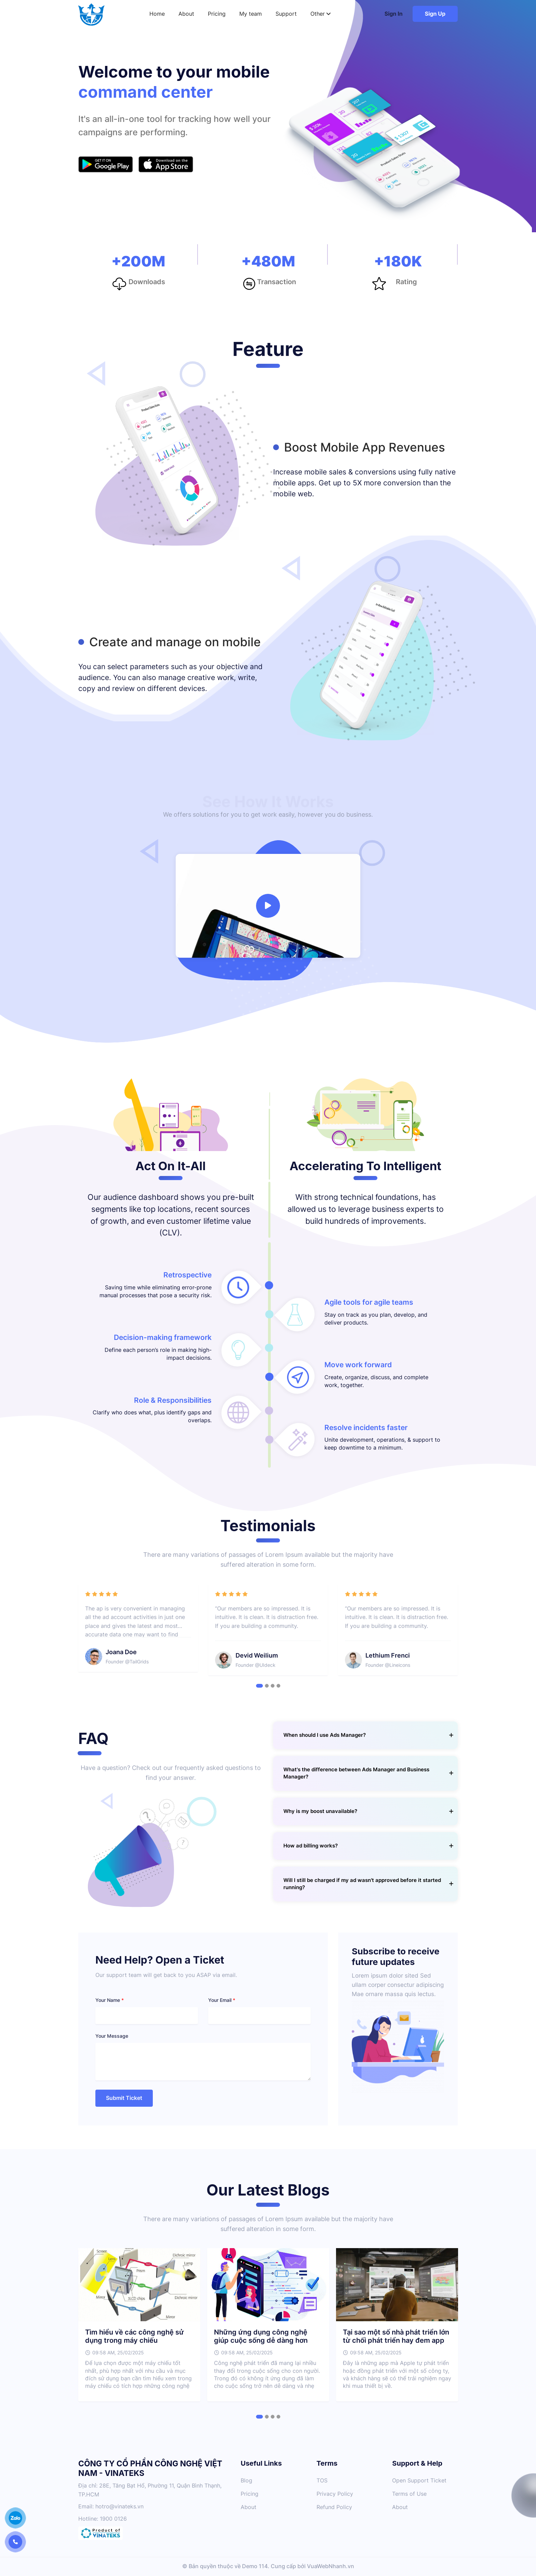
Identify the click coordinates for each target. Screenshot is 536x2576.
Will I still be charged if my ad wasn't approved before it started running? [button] (368, 1884)
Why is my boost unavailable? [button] (368, 1811)
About (186, 14)
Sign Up (435, 14)
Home (157, 14)
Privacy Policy (335, 2494)
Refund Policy (334, 2507)
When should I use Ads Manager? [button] (368, 1735)
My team (250, 14)
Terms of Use (409, 2494)
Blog (246, 2480)
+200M (138, 262)
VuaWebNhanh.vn (330, 2566)
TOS (322, 2480)
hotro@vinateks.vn (119, 2506)
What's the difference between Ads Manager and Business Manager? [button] (368, 1773)
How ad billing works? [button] (368, 1845)
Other (320, 14)
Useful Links (261, 2463)
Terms (327, 2463)
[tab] (365, 1735)
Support (286, 14)
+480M (268, 262)
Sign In (394, 14)
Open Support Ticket (419, 2480)
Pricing (217, 14)
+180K (398, 262)
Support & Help (417, 2463)
